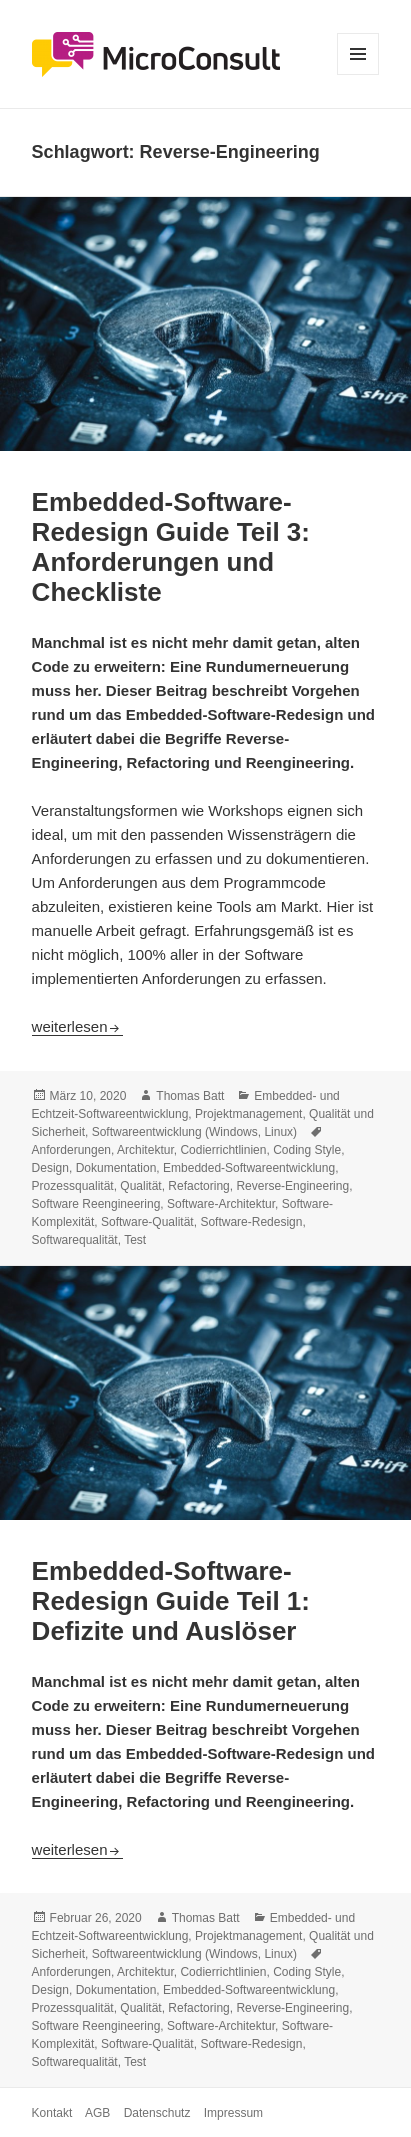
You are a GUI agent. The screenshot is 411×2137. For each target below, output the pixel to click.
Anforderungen (71, 1150)
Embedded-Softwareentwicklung (249, 1168)
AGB (97, 2113)
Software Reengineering (96, 1204)
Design (50, 1168)
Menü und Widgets (358, 74)
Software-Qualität (147, 1222)
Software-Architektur (221, 1204)
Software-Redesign (251, 1222)
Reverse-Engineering (292, 1186)
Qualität (140, 1186)
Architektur (145, 1150)
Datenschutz (157, 2113)
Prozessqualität (73, 1186)
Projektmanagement (248, 1114)
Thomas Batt (190, 1096)
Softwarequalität (75, 1240)
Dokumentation (116, 1168)
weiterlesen (78, 1026)
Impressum (233, 2113)
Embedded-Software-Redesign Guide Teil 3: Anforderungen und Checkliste (171, 547)
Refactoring (198, 1186)
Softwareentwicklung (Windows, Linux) (194, 1132)
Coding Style (307, 1150)
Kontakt (52, 2113)
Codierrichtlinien (223, 1150)
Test (135, 1240)
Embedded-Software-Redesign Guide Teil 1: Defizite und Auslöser (171, 1601)
